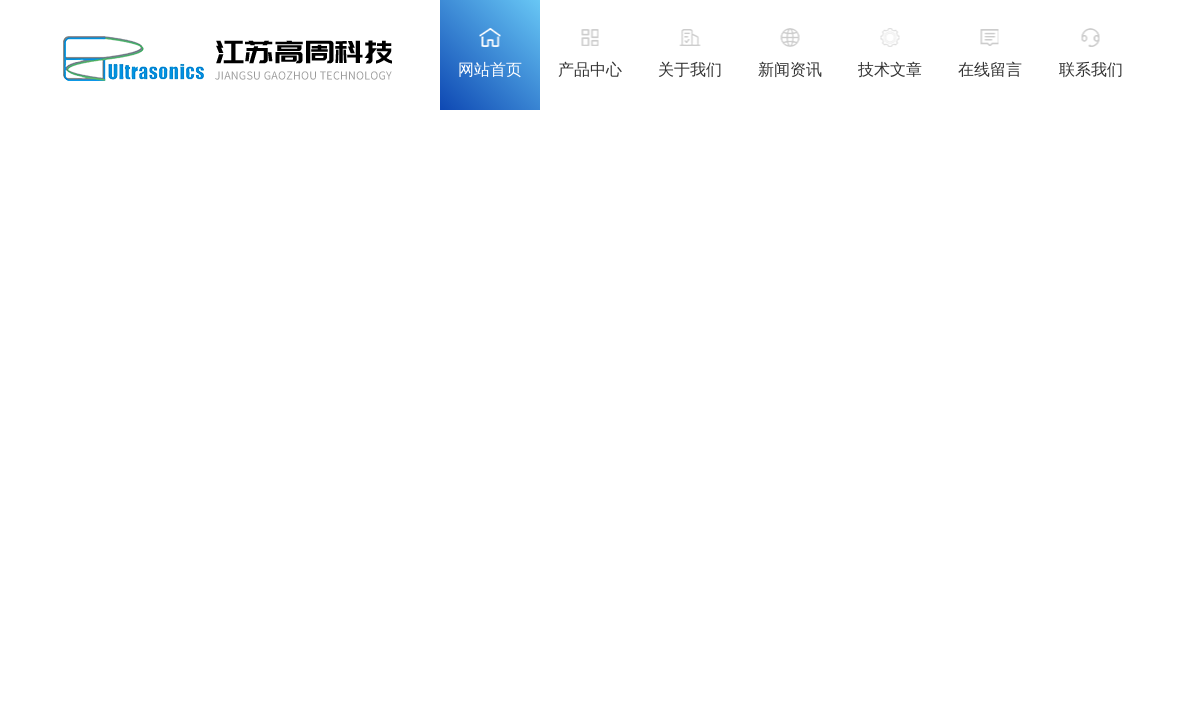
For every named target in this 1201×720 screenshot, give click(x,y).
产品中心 (590, 69)
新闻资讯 (790, 69)
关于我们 (690, 69)
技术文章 (890, 69)
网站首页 (490, 69)
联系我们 (1091, 69)
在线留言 (990, 69)
